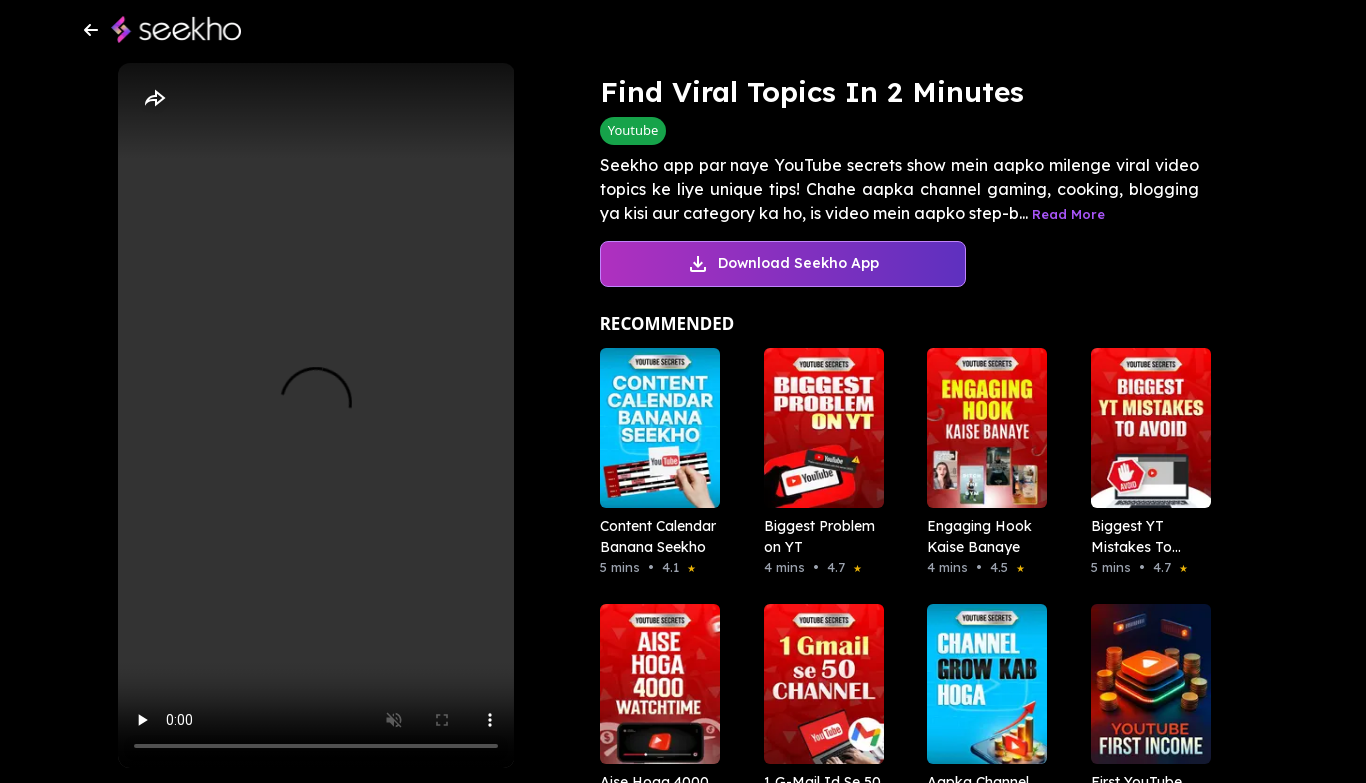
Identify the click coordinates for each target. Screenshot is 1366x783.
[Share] (154, 99)
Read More (1068, 214)
